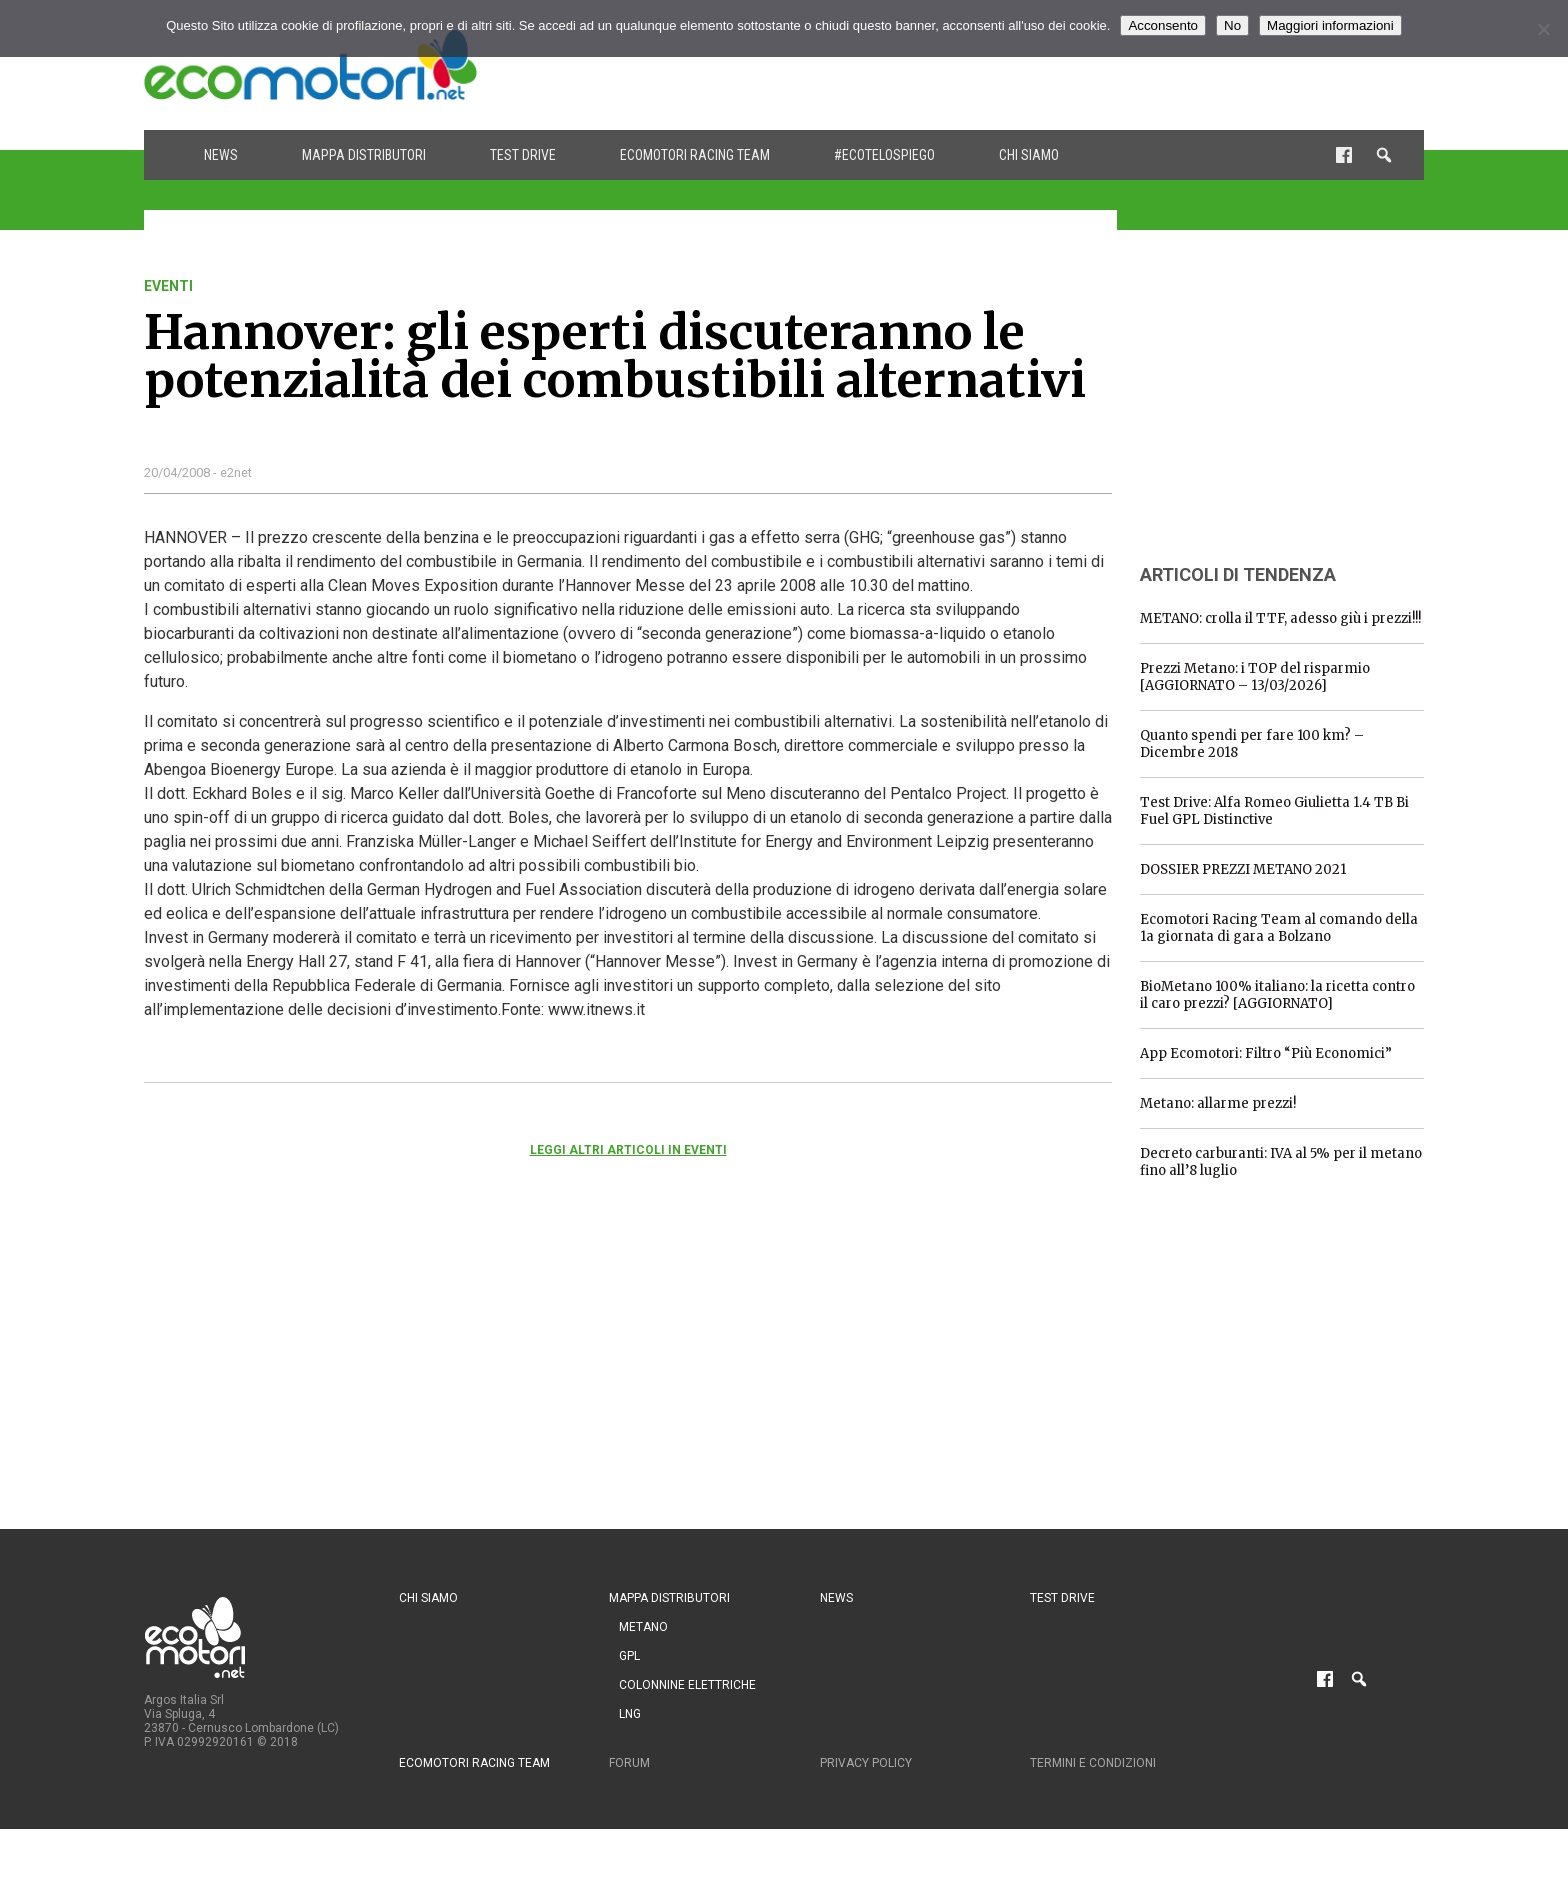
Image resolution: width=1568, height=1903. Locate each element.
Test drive (523, 155)
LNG (630, 1714)
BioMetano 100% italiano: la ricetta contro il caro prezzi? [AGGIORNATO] (1277, 995)
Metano (643, 1627)
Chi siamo (1029, 155)
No (1232, 25)
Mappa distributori (364, 155)
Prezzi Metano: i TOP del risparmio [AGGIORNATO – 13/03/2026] (1255, 677)
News (221, 155)
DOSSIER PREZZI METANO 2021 (1243, 869)
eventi (168, 286)
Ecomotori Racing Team (695, 155)
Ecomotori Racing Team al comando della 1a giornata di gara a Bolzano (1279, 928)
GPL (629, 1656)
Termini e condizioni (1093, 1763)
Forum (629, 1763)
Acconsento (1163, 25)
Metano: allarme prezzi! (1218, 1103)
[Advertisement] (1060, 65)
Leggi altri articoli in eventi (628, 1150)
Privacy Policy (866, 1763)
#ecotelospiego (884, 155)
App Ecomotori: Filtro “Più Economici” (1266, 1053)
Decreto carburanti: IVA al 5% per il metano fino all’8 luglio (1281, 1162)
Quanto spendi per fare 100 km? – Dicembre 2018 (1252, 744)
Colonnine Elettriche (687, 1685)
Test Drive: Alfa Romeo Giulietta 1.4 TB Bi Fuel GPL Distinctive (1274, 811)
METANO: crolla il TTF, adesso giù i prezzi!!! (1280, 618)
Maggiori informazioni (1330, 25)
